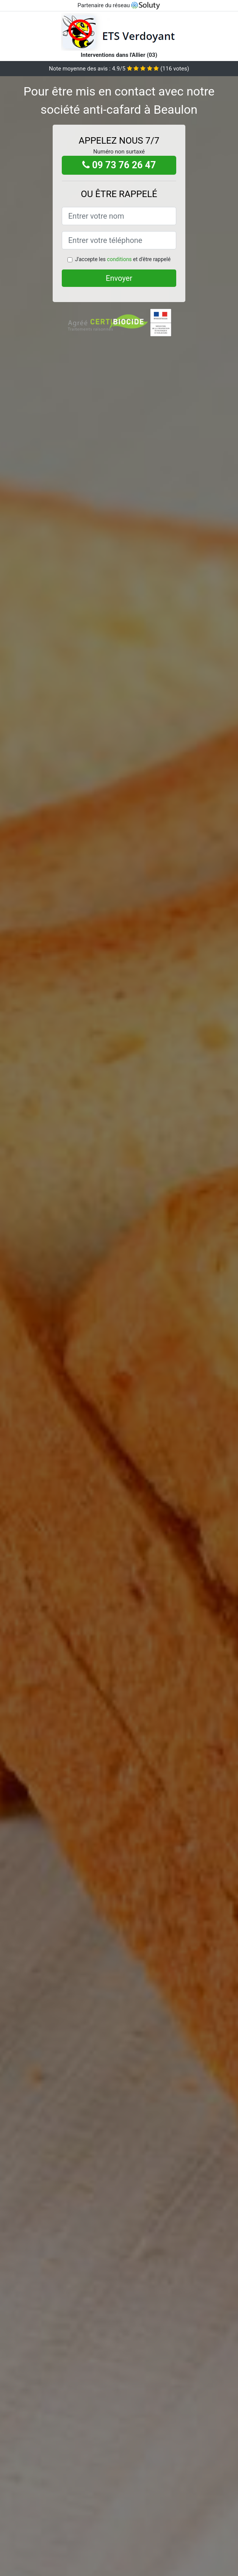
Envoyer (119, 278)
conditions (119, 259)
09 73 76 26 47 (119, 165)
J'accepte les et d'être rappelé (123, 259)
